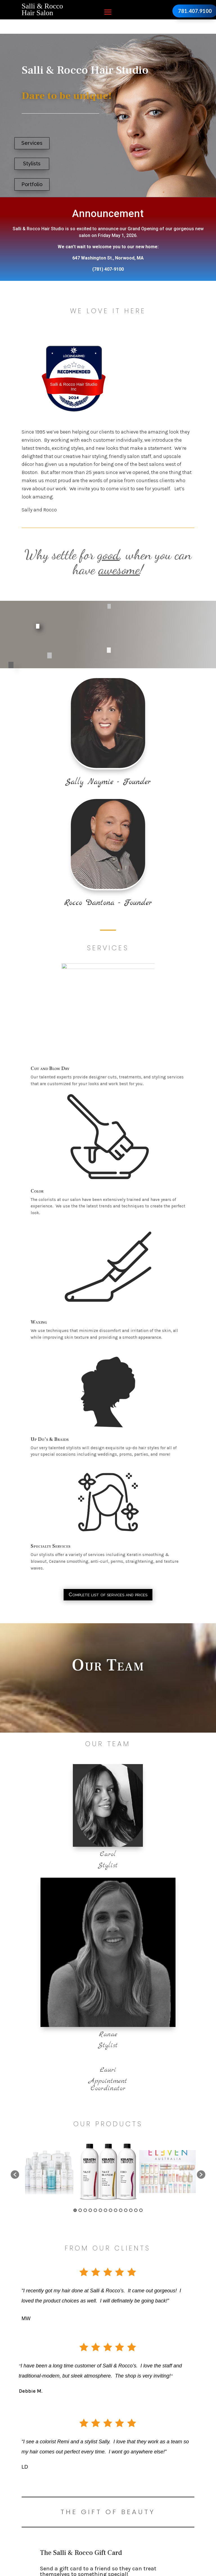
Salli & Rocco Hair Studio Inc (73, 386)
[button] (15, 2174)
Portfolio (31, 184)
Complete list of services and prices (108, 1594)
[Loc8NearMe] (73, 356)
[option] (49, 2171)
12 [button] (130, 2210)
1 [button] (75, 2210)
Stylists (31, 163)
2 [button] (80, 2210)
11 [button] (125, 2210)
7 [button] (105, 2210)
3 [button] (85, 2210)
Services (31, 143)
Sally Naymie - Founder (108, 782)
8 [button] (110, 2210)
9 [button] (115, 2210)
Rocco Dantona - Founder (108, 903)
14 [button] (141, 2210)
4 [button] (90, 2210)
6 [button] (100, 2210)
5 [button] (95, 2210)
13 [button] (136, 2210)
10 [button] (120, 2210)
